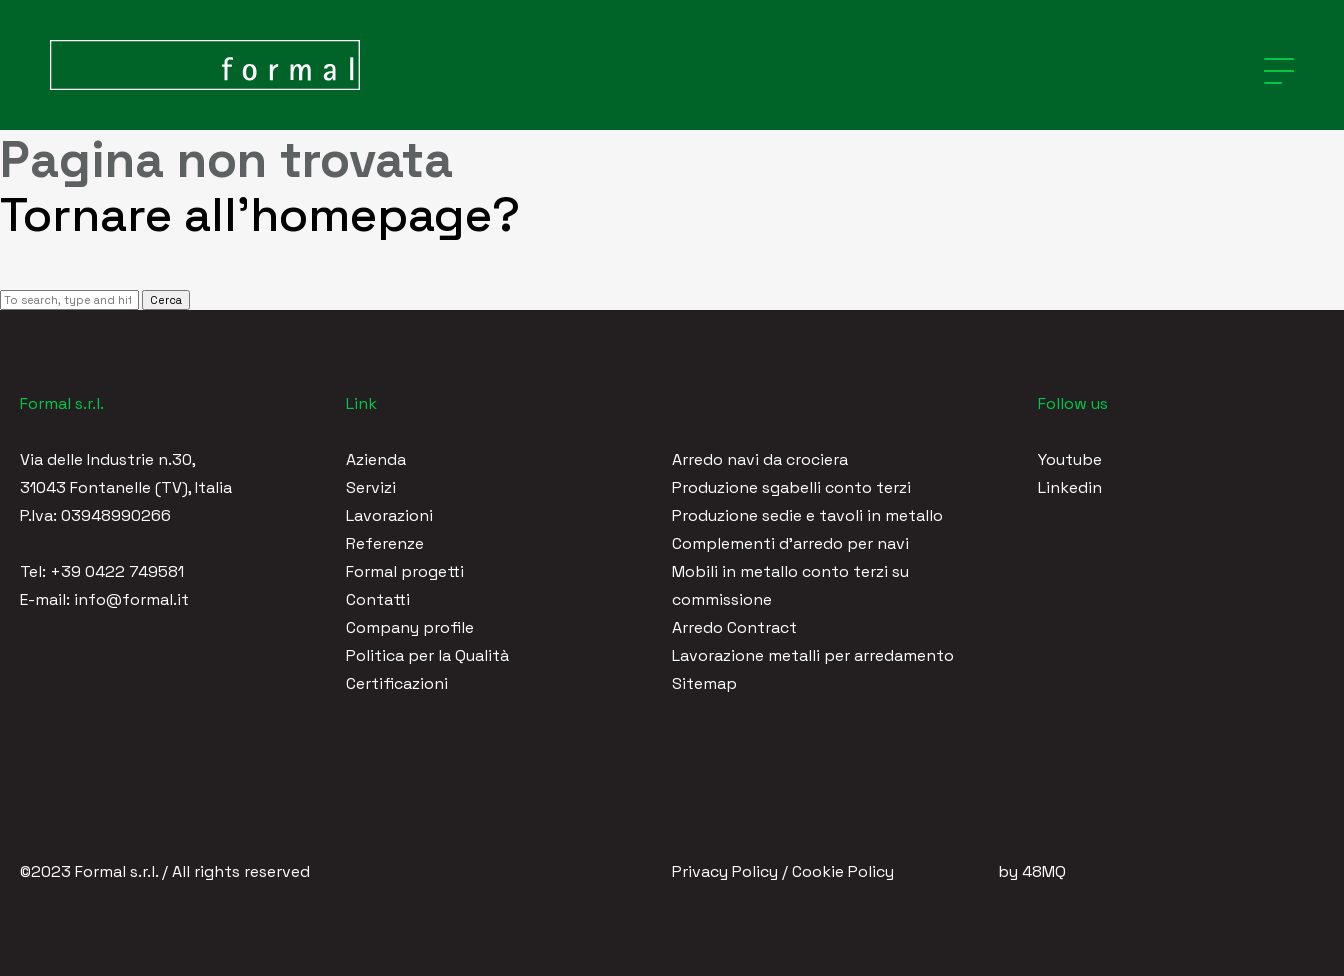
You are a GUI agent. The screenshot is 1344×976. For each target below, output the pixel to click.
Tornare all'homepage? (260, 214)
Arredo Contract (734, 627)
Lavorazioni (389, 515)
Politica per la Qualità (427, 655)
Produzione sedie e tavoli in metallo (807, 515)
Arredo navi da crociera (760, 459)
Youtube (1070, 459)
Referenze (385, 543)
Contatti (378, 599)
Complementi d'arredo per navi (790, 543)
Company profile (410, 627)
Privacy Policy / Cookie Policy (783, 871)
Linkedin (1070, 487)
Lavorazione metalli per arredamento (813, 655)
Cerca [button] (166, 300)
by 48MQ (1032, 871)
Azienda (376, 459)
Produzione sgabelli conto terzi (791, 487)
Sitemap (704, 683)
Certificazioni (397, 683)
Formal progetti (405, 571)
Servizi (371, 487)
